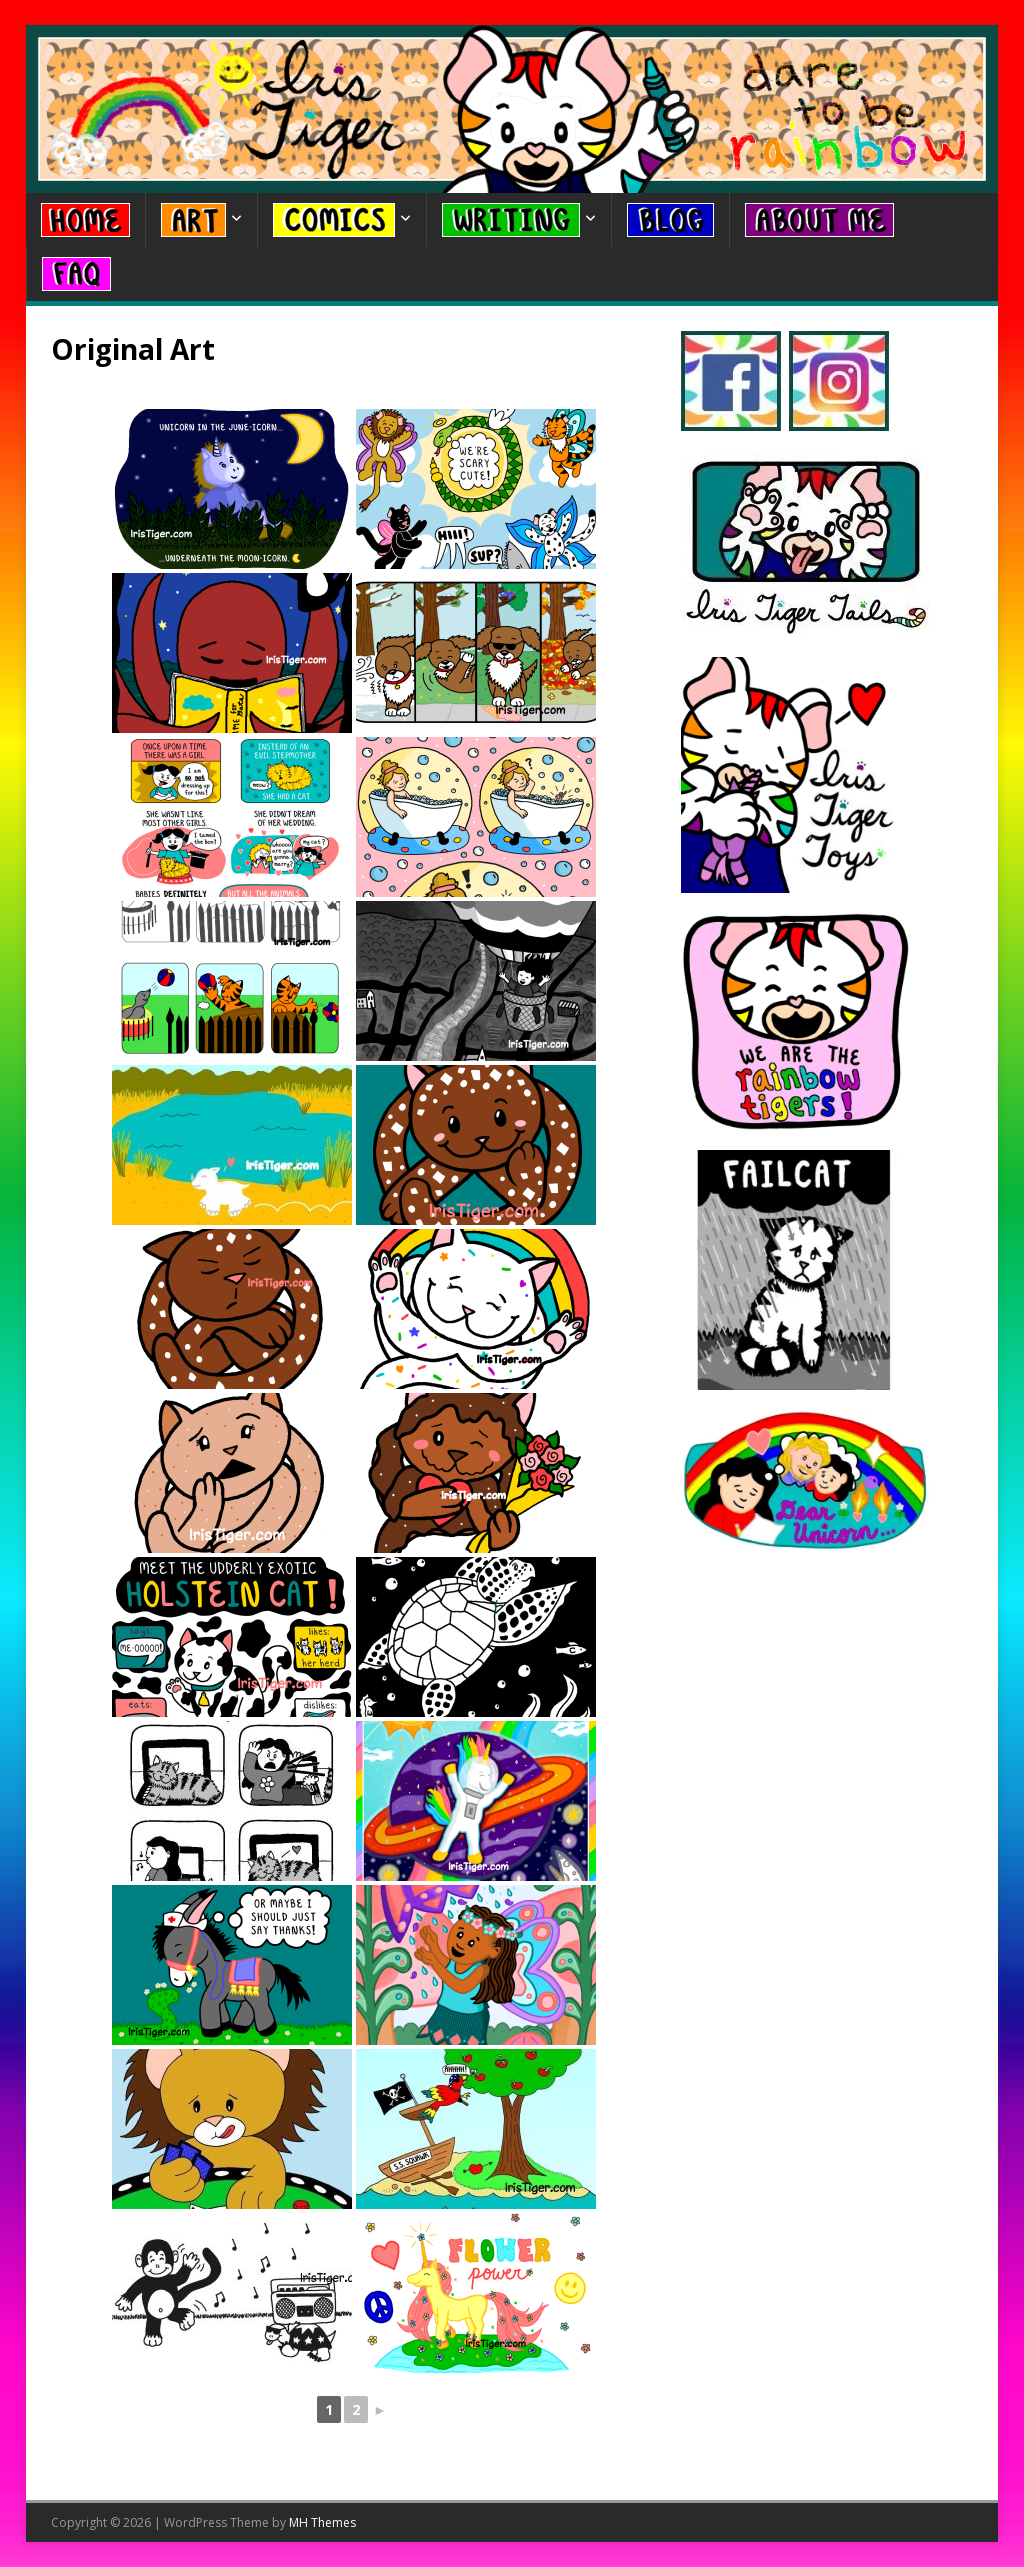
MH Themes (322, 2522)
